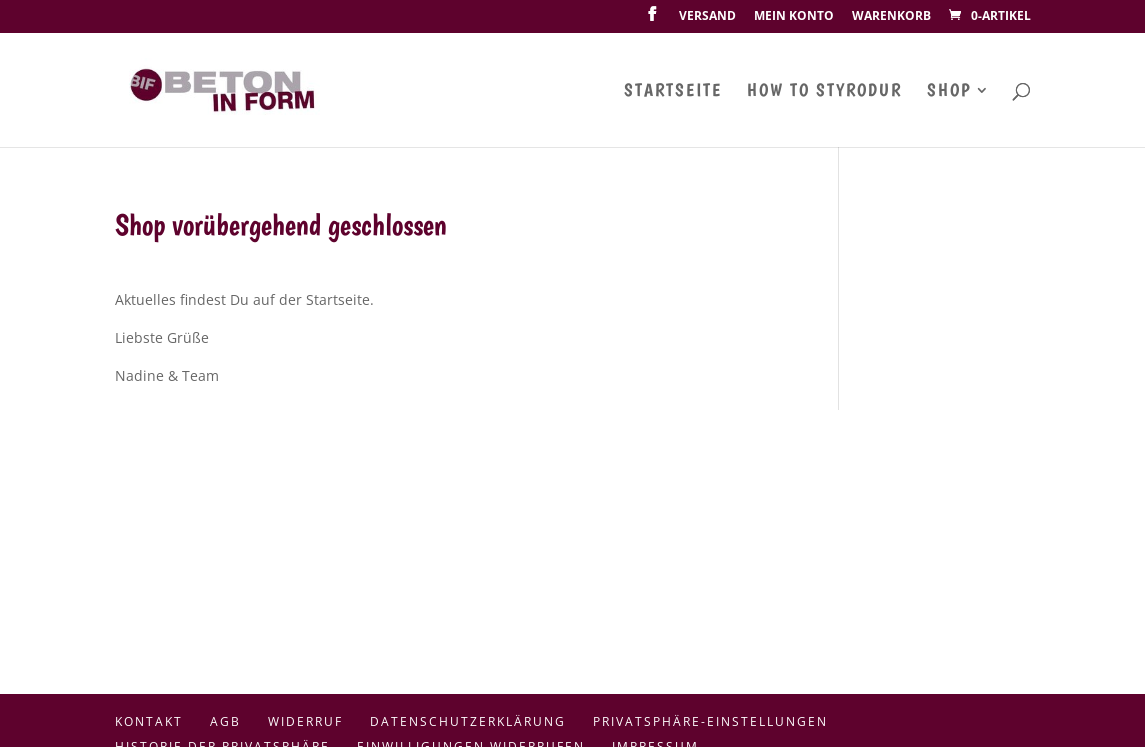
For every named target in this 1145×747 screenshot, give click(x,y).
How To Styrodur (824, 91)
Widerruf (305, 721)
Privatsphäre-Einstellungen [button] (710, 721)
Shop (949, 91)
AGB (225, 721)
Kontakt (149, 721)
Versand (707, 17)
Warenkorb (891, 17)
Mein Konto (794, 17)
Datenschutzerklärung (468, 721)
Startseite (673, 91)
